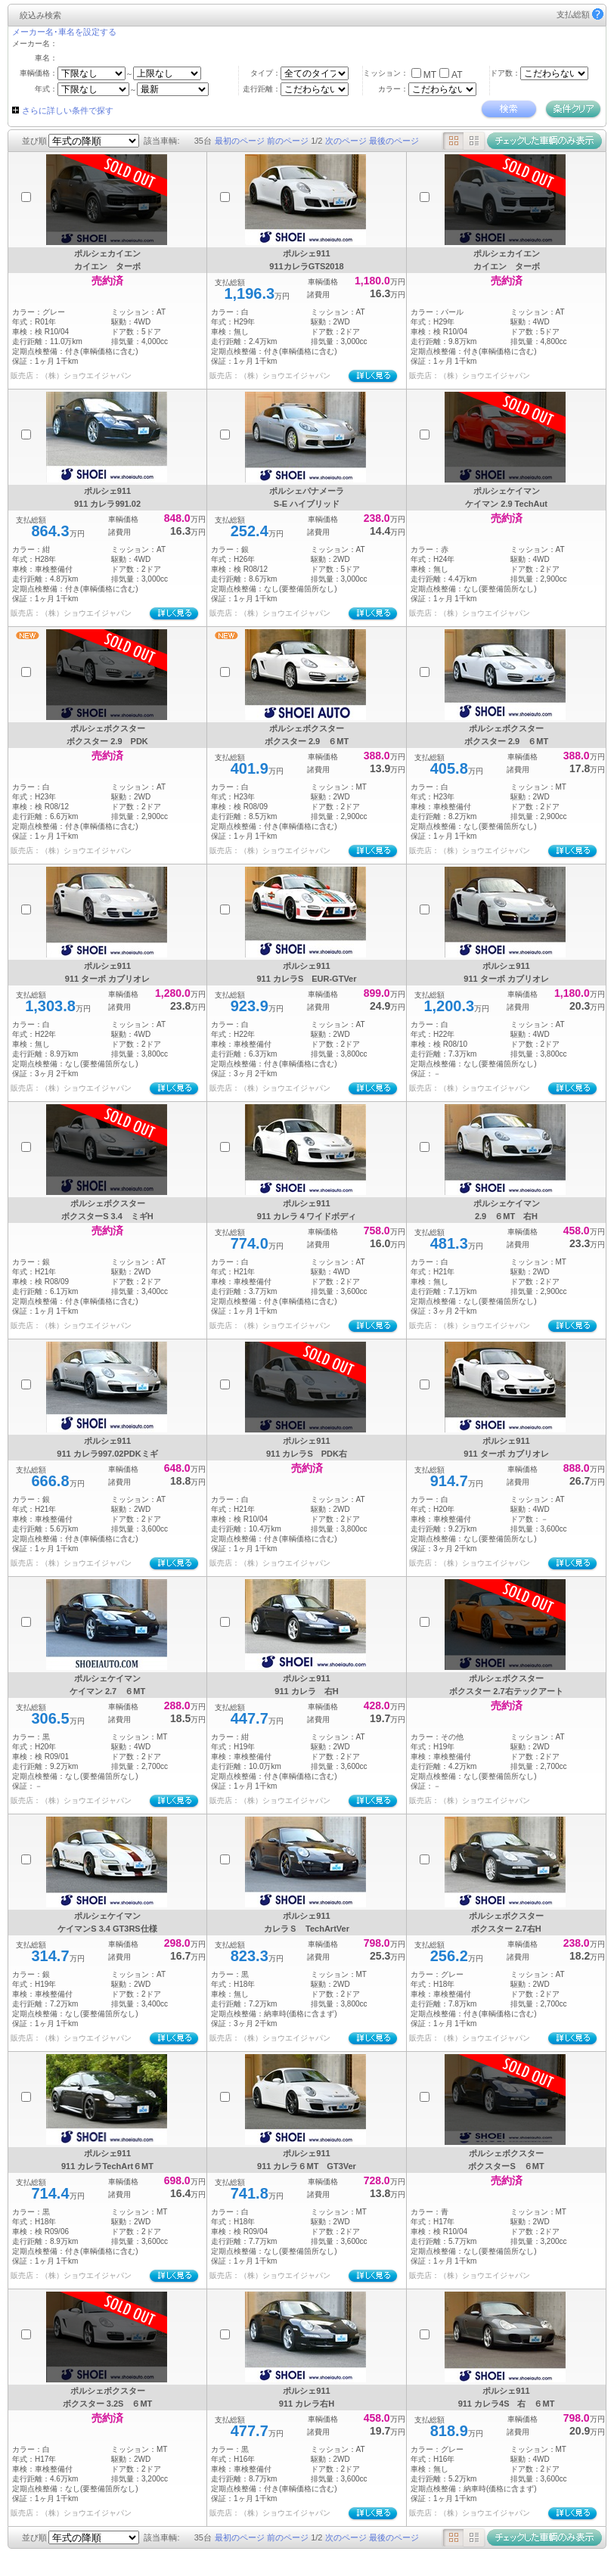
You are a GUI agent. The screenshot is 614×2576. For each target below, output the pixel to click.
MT (429, 75)
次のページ (346, 140)
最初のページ (240, 140)
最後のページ (394, 140)
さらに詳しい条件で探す (67, 110)
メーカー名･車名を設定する (64, 31)
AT (456, 75)
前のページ (288, 140)
